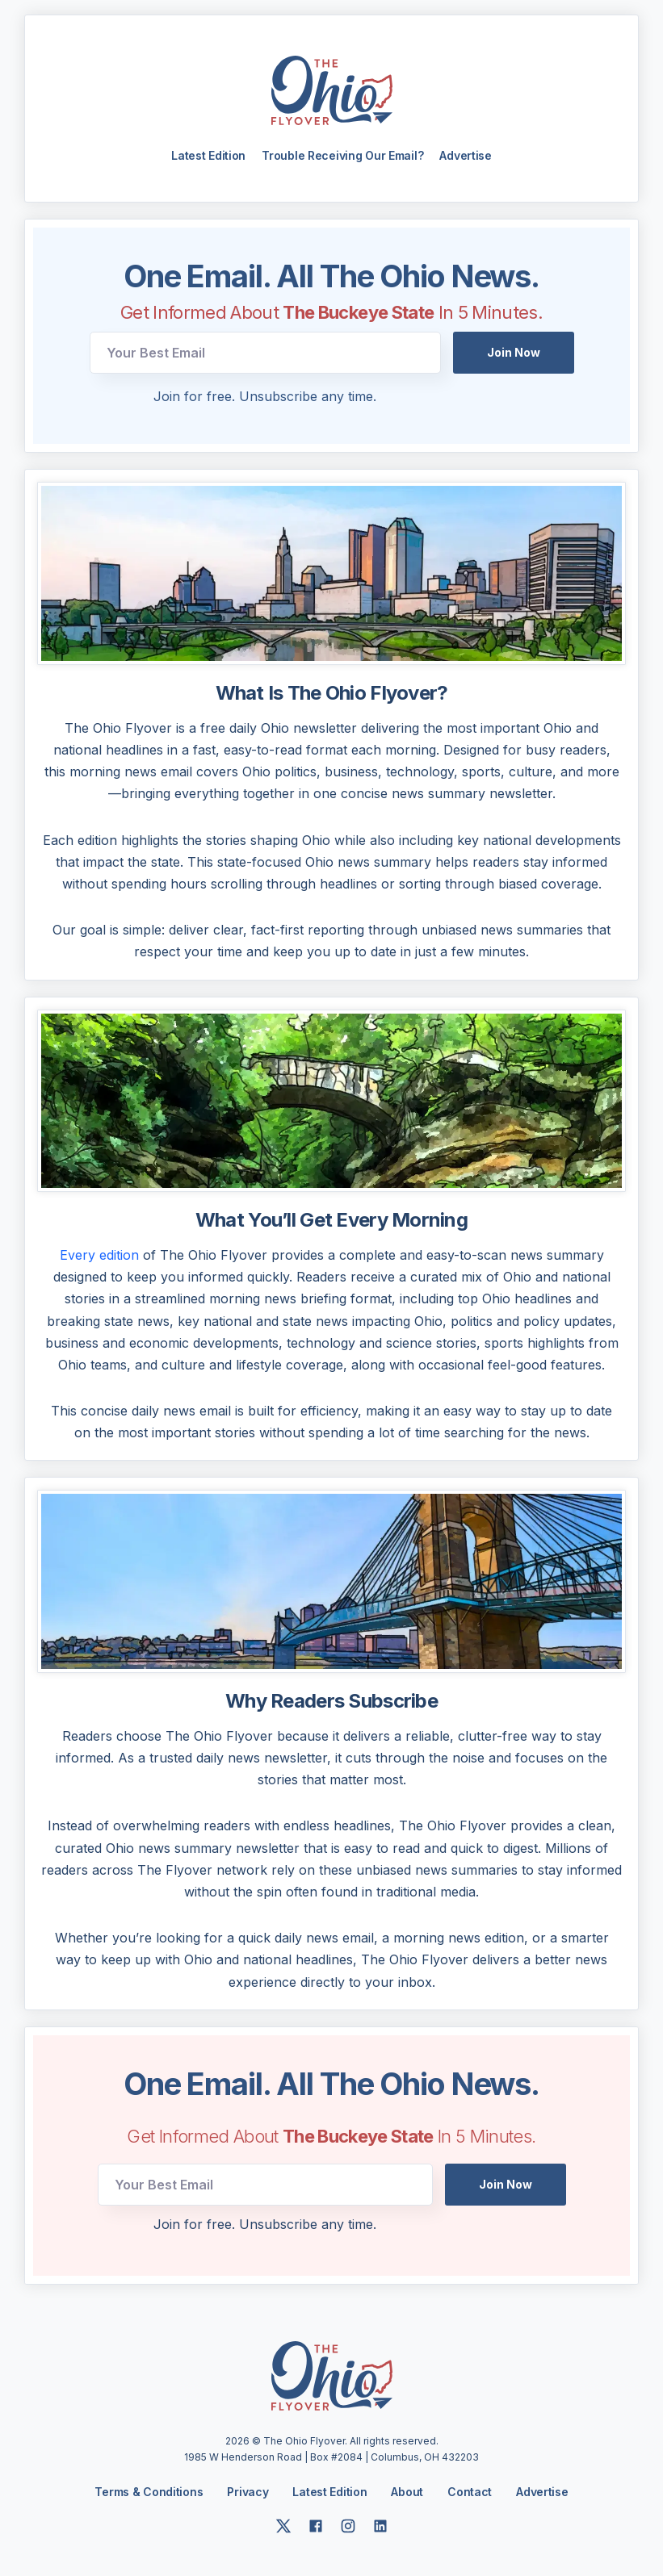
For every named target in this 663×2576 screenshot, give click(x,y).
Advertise (465, 157)
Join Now (513, 354)
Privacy (247, 2493)
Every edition (99, 1256)
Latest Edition (208, 157)
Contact (469, 2493)
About (407, 2493)
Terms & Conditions (148, 2493)
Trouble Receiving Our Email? (342, 157)
